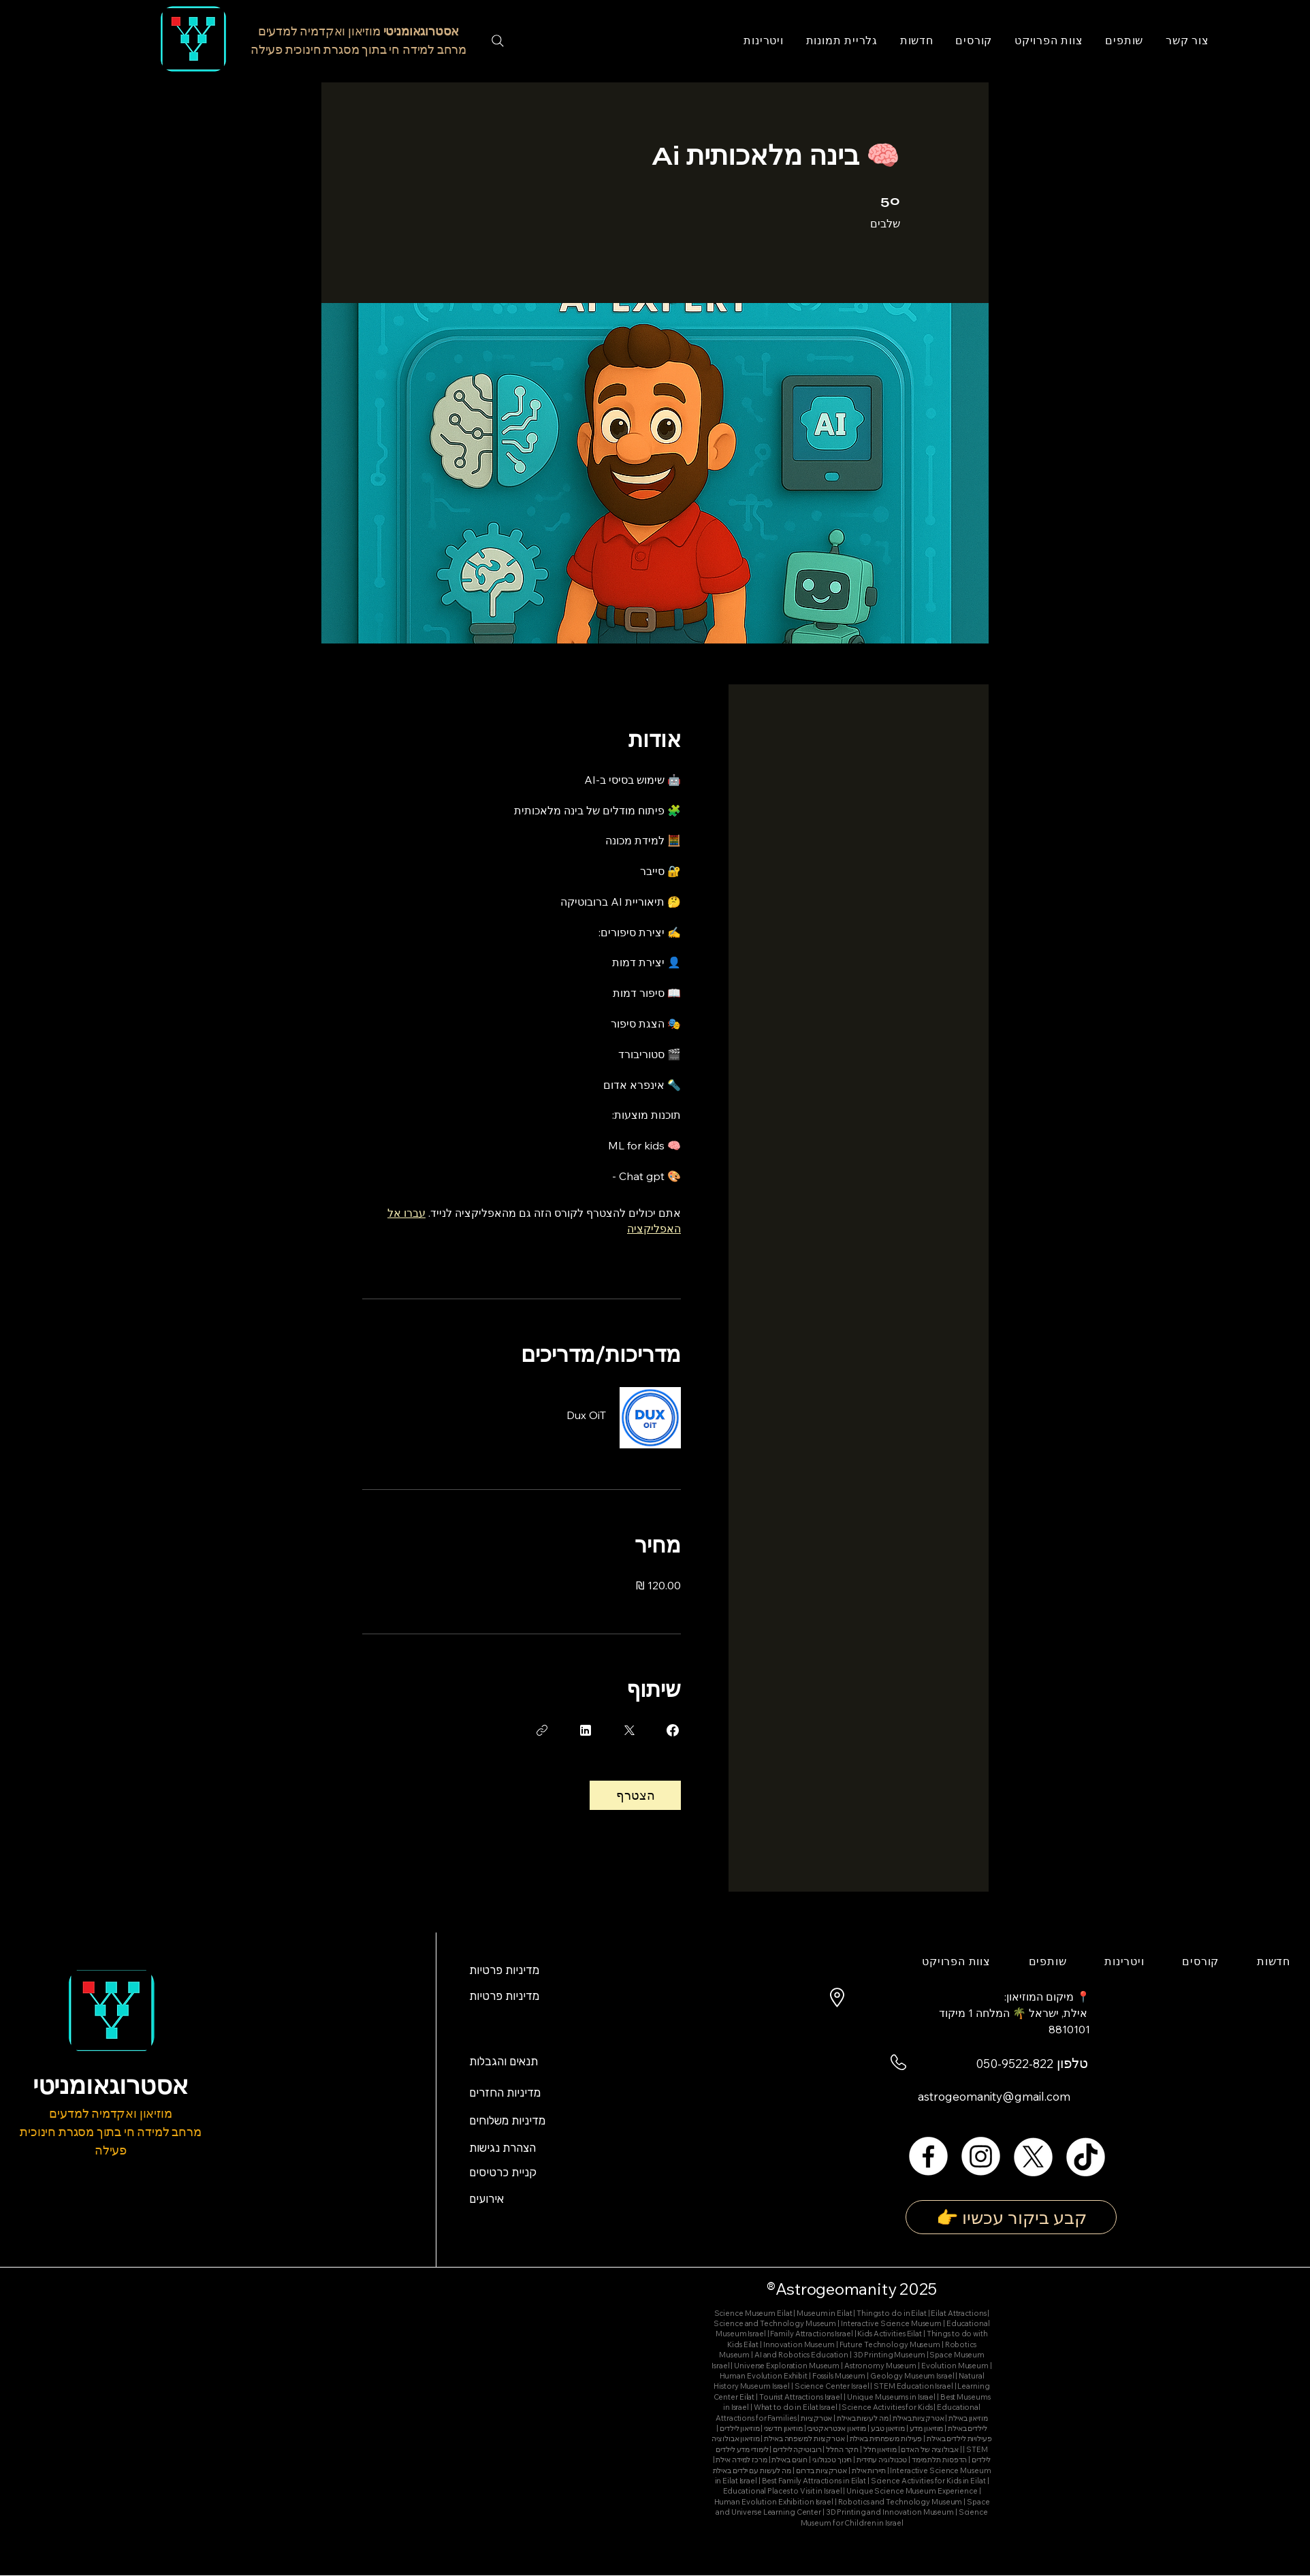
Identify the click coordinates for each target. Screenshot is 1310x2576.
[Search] (497, 41)
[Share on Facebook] (673, 1730)
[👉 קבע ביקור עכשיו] (1011, 2217)
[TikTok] (1085, 2156)
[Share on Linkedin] (585, 1730)
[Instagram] (980, 2156)
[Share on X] (629, 1730)
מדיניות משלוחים (507, 2120)
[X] (1033, 2156)
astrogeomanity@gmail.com (994, 2096)
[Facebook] (928, 2156)
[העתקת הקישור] (542, 1730)
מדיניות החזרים (505, 2092)
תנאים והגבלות (503, 2061)
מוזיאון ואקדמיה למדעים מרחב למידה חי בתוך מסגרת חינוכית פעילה (110, 2131)
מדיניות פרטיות (505, 1970)
